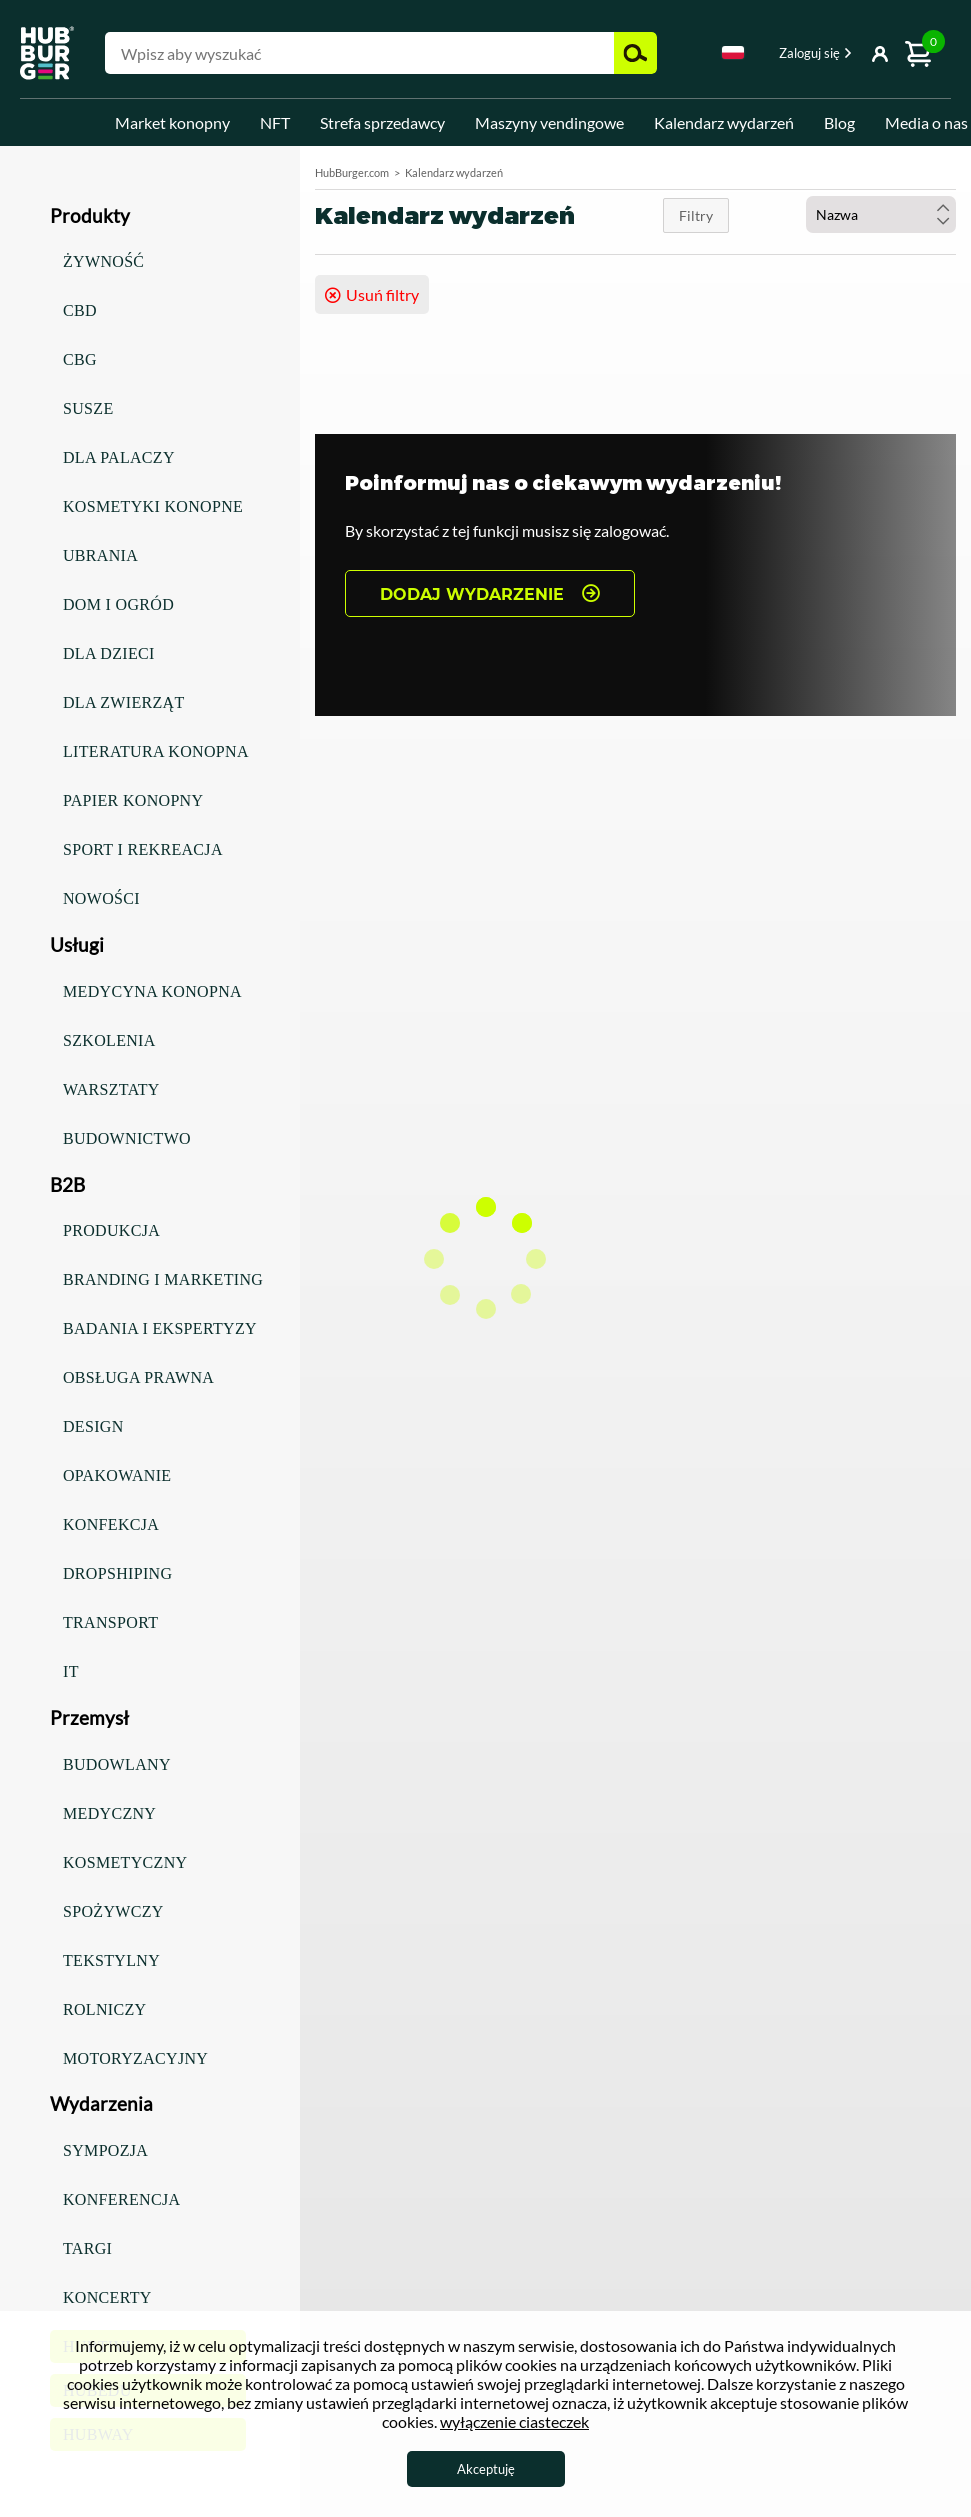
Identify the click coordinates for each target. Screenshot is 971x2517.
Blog (839, 122)
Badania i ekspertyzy (160, 1328)
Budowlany (117, 1764)
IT (71, 1671)
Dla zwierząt (124, 702)
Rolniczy (104, 2009)
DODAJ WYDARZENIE (472, 594)
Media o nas (926, 122)
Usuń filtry (382, 294)
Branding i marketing (163, 1279)
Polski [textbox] (733, 52)
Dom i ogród (118, 604)
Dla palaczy (119, 457)
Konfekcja (111, 1524)
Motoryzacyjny (135, 2058)
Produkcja (111, 1230)
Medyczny (109, 1813)
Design (93, 1426)
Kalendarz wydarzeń (724, 122)
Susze (88, 408)
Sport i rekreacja (143, 849)
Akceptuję (486, 2469)
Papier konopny (133, 800)
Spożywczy (113, 1911)
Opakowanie (117, 1475)
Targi (87, 2248)
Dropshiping (117, 1573)
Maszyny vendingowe (549, 122)
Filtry (696, 215)
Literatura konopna (156, 751)
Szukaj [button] (635, 53)
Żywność (103, 261)
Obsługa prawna (138, 1377)
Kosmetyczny (125, 1862)
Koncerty (107, 2297)
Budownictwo (127, 1138)
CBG (80, 359)
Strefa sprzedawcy (382, 122)
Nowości (101, 898)
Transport (110, 1622)
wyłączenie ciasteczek (514, 2421)
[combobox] (733, 56)
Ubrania (100, 555)
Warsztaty (111, 1089)
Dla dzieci (109, 653)
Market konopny (172, 122)
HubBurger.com (352, 172)
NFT (275, 122)
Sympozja (105, 2150)
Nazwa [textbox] (837, 214)
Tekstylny (111, 1960)
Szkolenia (109, 1040)
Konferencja (121, 2199)
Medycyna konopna (152, 991)
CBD (80, 310)
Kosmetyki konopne (153, 506)
